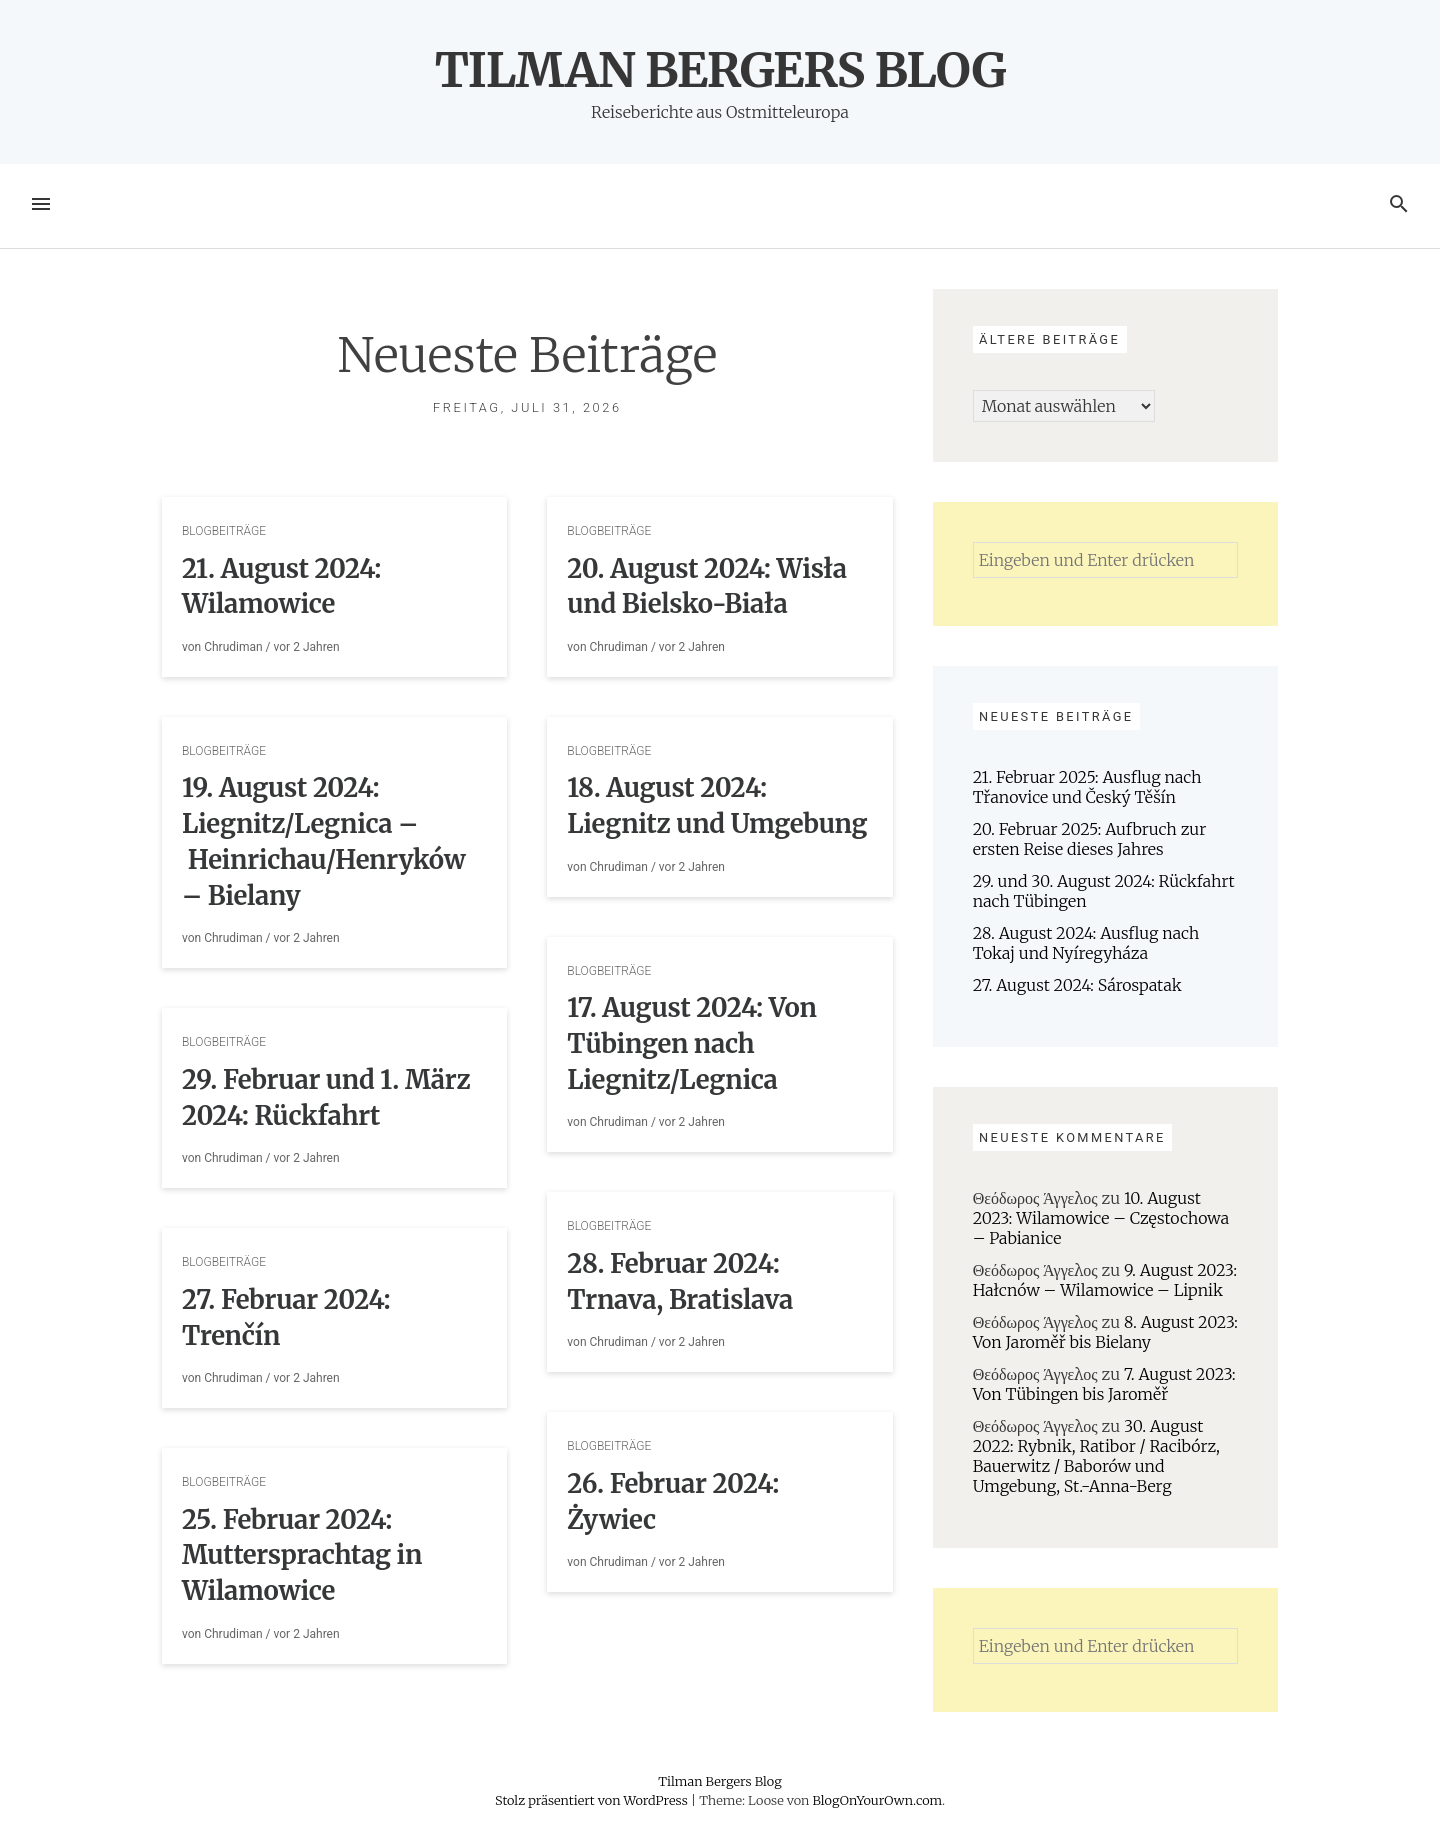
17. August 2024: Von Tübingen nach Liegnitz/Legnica (691, 1044)
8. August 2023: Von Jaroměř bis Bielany (1105, 1332)
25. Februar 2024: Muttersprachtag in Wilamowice (302, 1556)
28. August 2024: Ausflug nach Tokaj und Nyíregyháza (1086, 943)
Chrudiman (233, 647)
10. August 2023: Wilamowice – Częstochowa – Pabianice (1101, 1218)
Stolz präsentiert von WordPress (593, 1800)
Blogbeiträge (224, 531)
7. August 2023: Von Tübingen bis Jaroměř (1104, 1384)
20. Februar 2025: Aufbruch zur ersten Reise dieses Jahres (1090, 839)
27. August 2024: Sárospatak (1077, 985)
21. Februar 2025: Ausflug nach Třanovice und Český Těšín (1087, 787)
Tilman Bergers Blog (720, 70)
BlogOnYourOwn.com (876, 1800)
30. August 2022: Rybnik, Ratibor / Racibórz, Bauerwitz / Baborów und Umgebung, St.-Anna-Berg (1096, 1456)
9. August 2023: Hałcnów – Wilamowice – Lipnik (1105, 1280)
